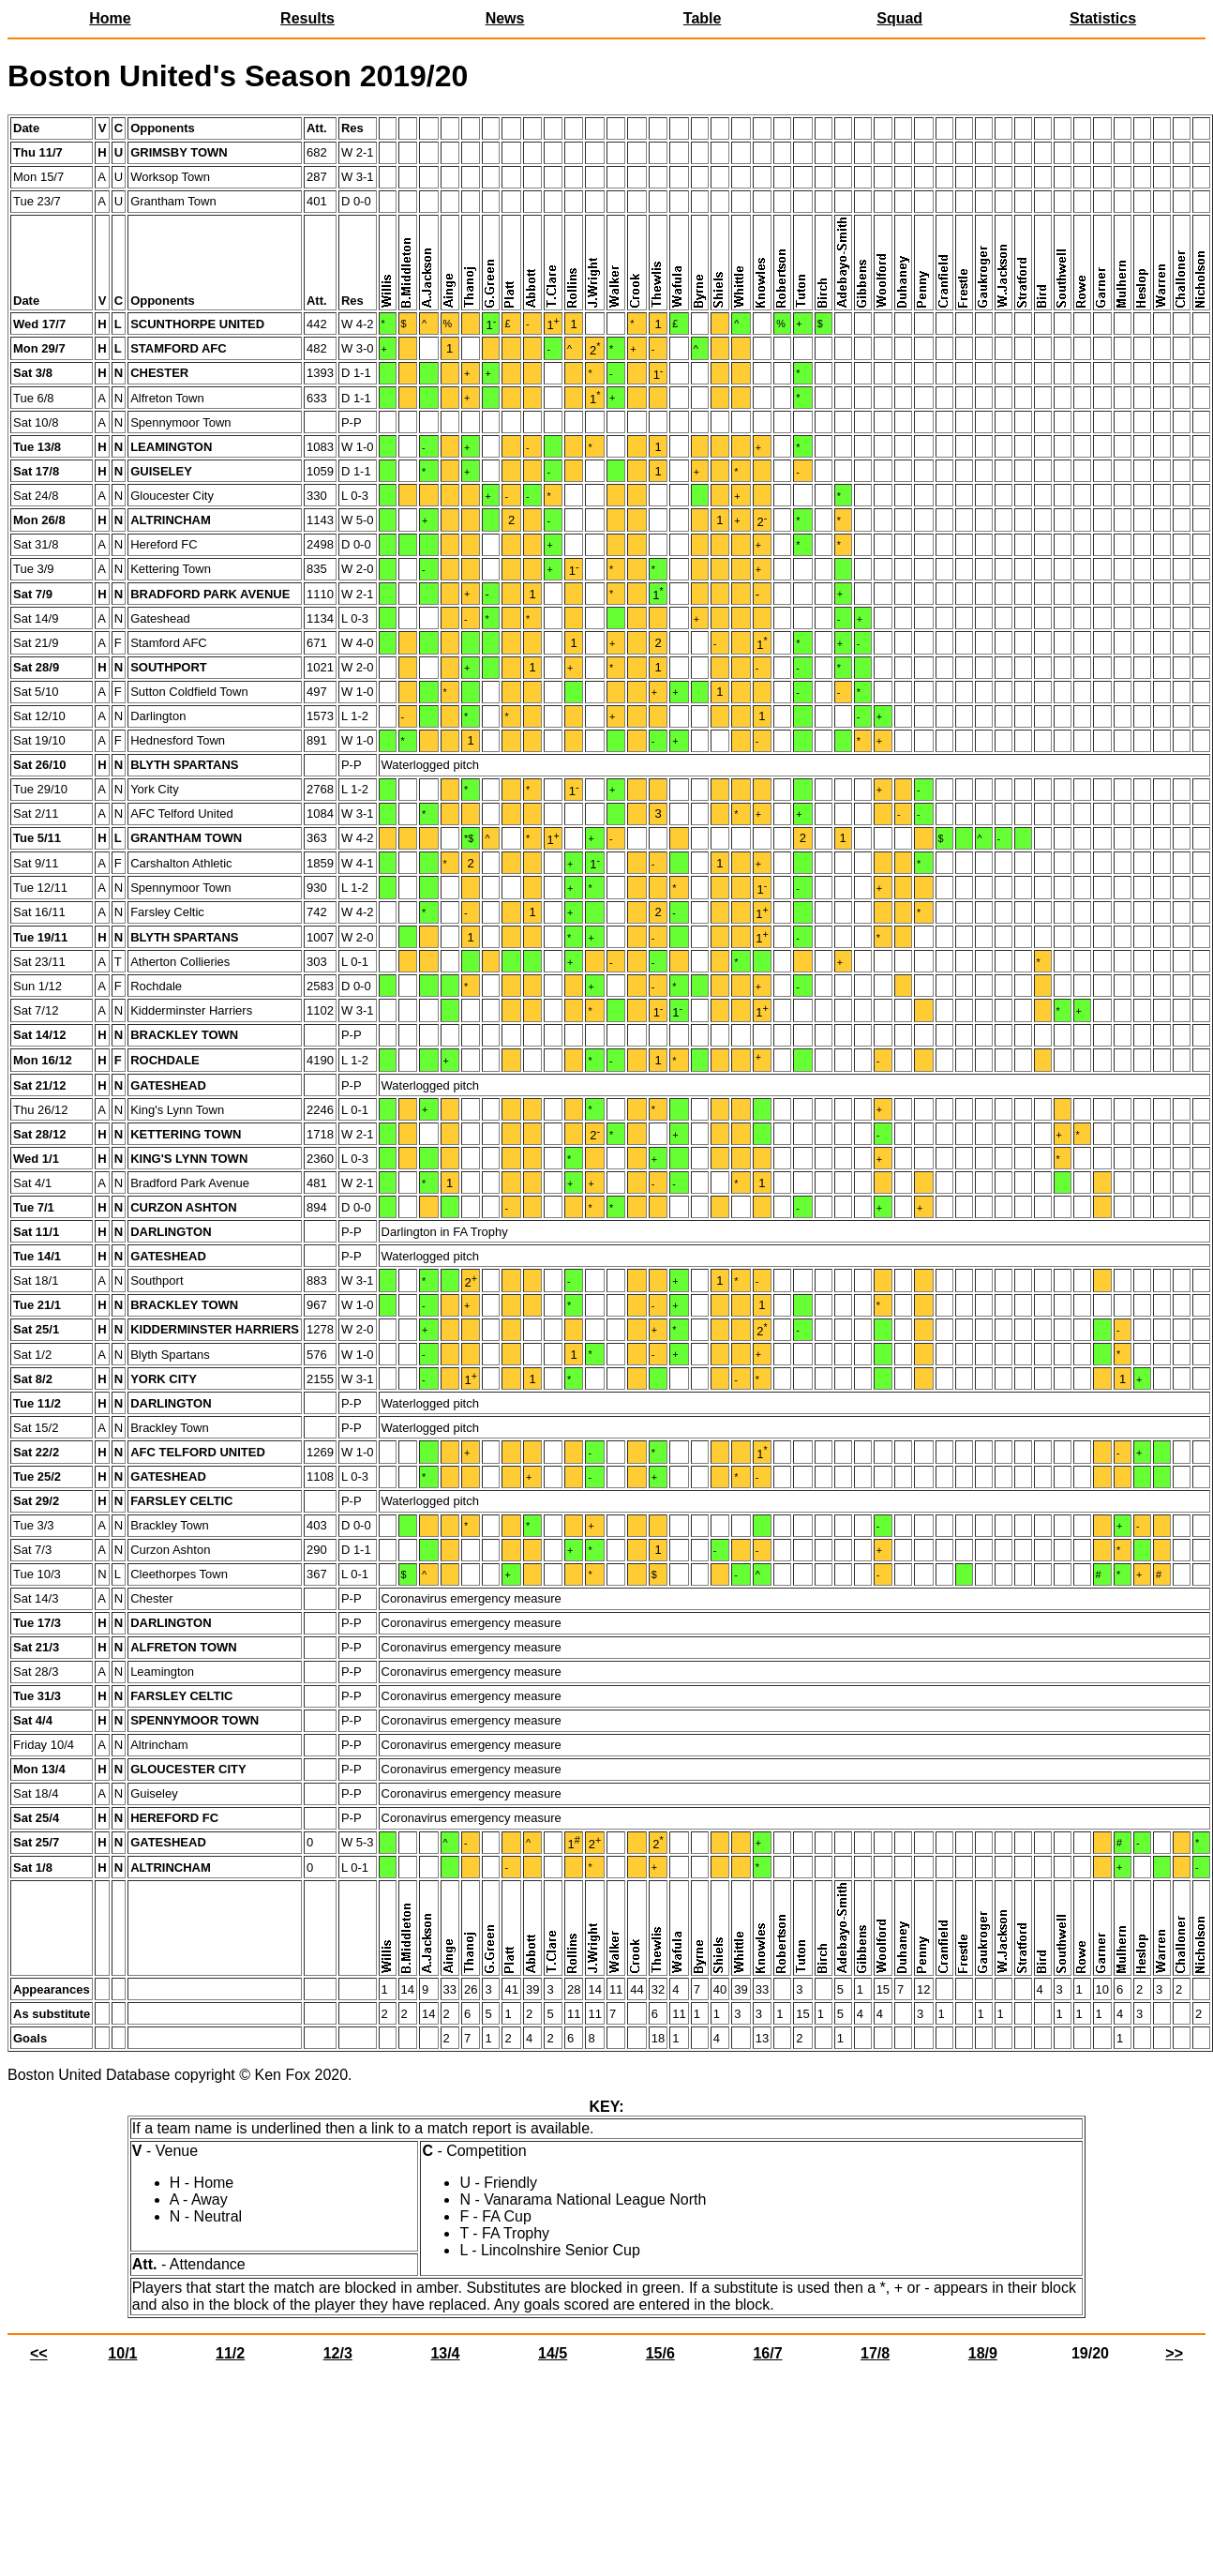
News (505, 18)
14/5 (552, 2353)
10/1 (122, 2353)
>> (1174, 2353)
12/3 (337, 2353)
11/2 (230, 2353)
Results (307, 18)
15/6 (660, 2353)
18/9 (982, 2353)
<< (39, 2353)
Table (702, 18)
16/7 (767, 2353)
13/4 (444, 2353)
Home (109, 18)
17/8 (875, 2353)
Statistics (1103, 18)
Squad (899, 18)
